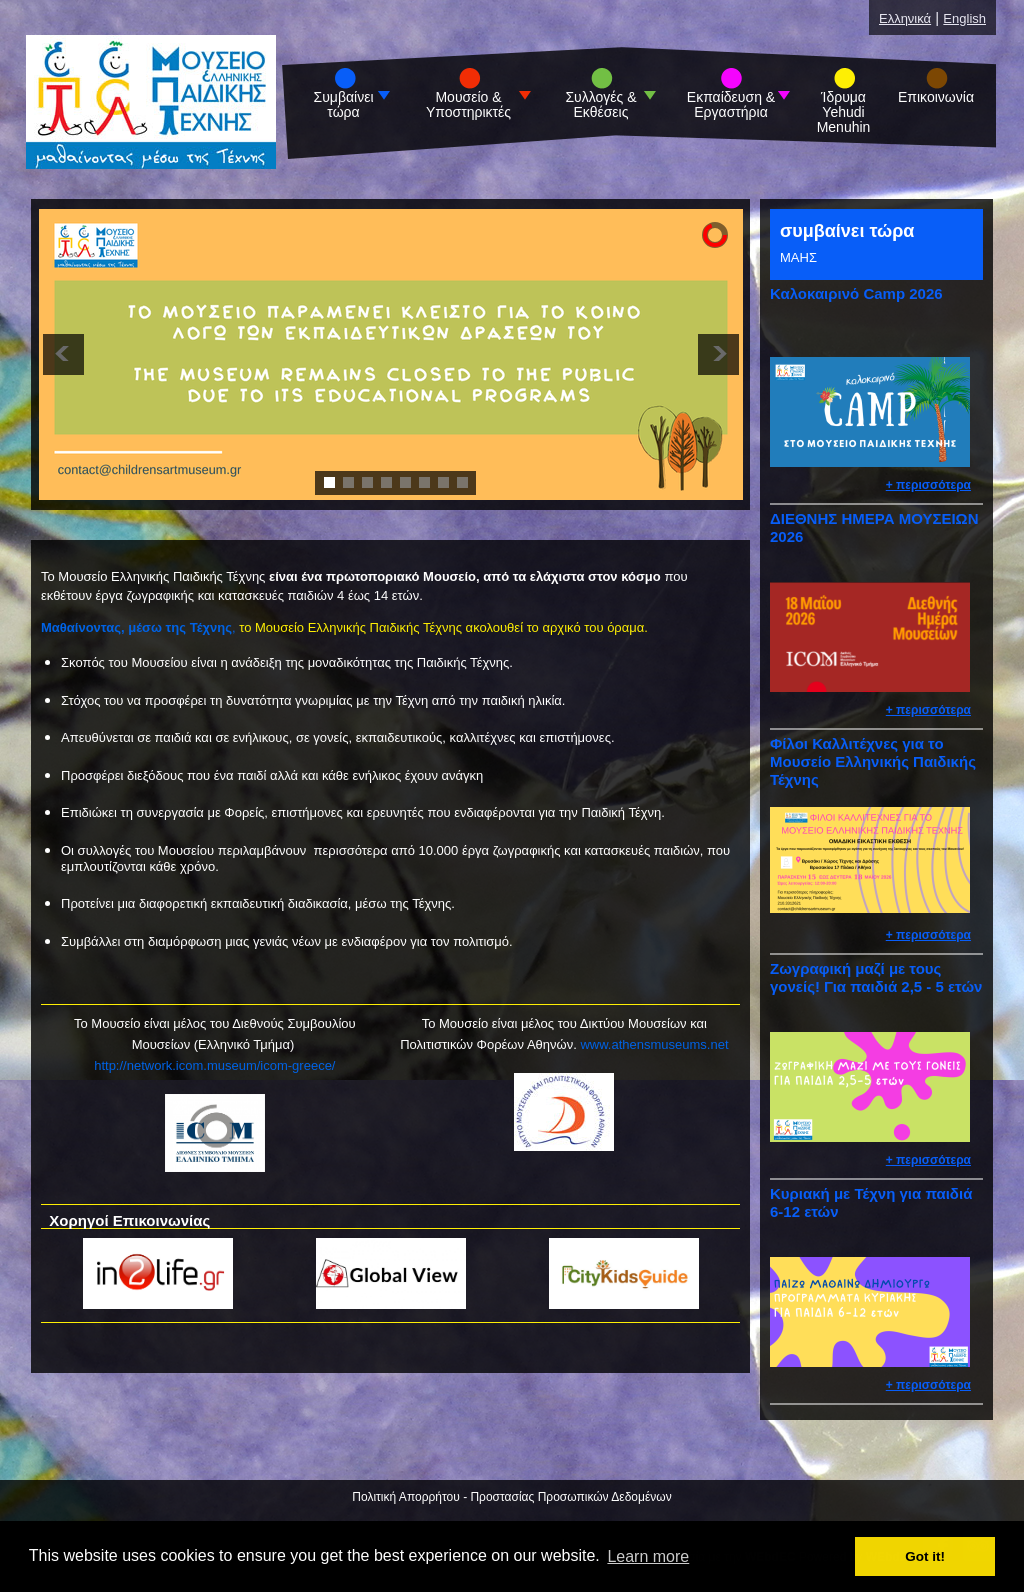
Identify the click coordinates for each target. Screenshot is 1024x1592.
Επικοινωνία (936, 97)
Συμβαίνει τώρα (344, 105)
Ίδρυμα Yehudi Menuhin (844, 112)
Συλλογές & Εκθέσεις (600, 105)
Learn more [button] (648, 1556)
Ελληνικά (905, 18)
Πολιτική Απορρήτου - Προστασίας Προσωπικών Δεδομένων (511, 1497)
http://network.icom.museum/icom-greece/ (214, 1065)
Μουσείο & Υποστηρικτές (468, 105)
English (964, 18)
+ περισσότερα (928, 485)
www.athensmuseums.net (654, 1044)
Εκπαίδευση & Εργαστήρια (731, 105)
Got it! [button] (925, 1556)
